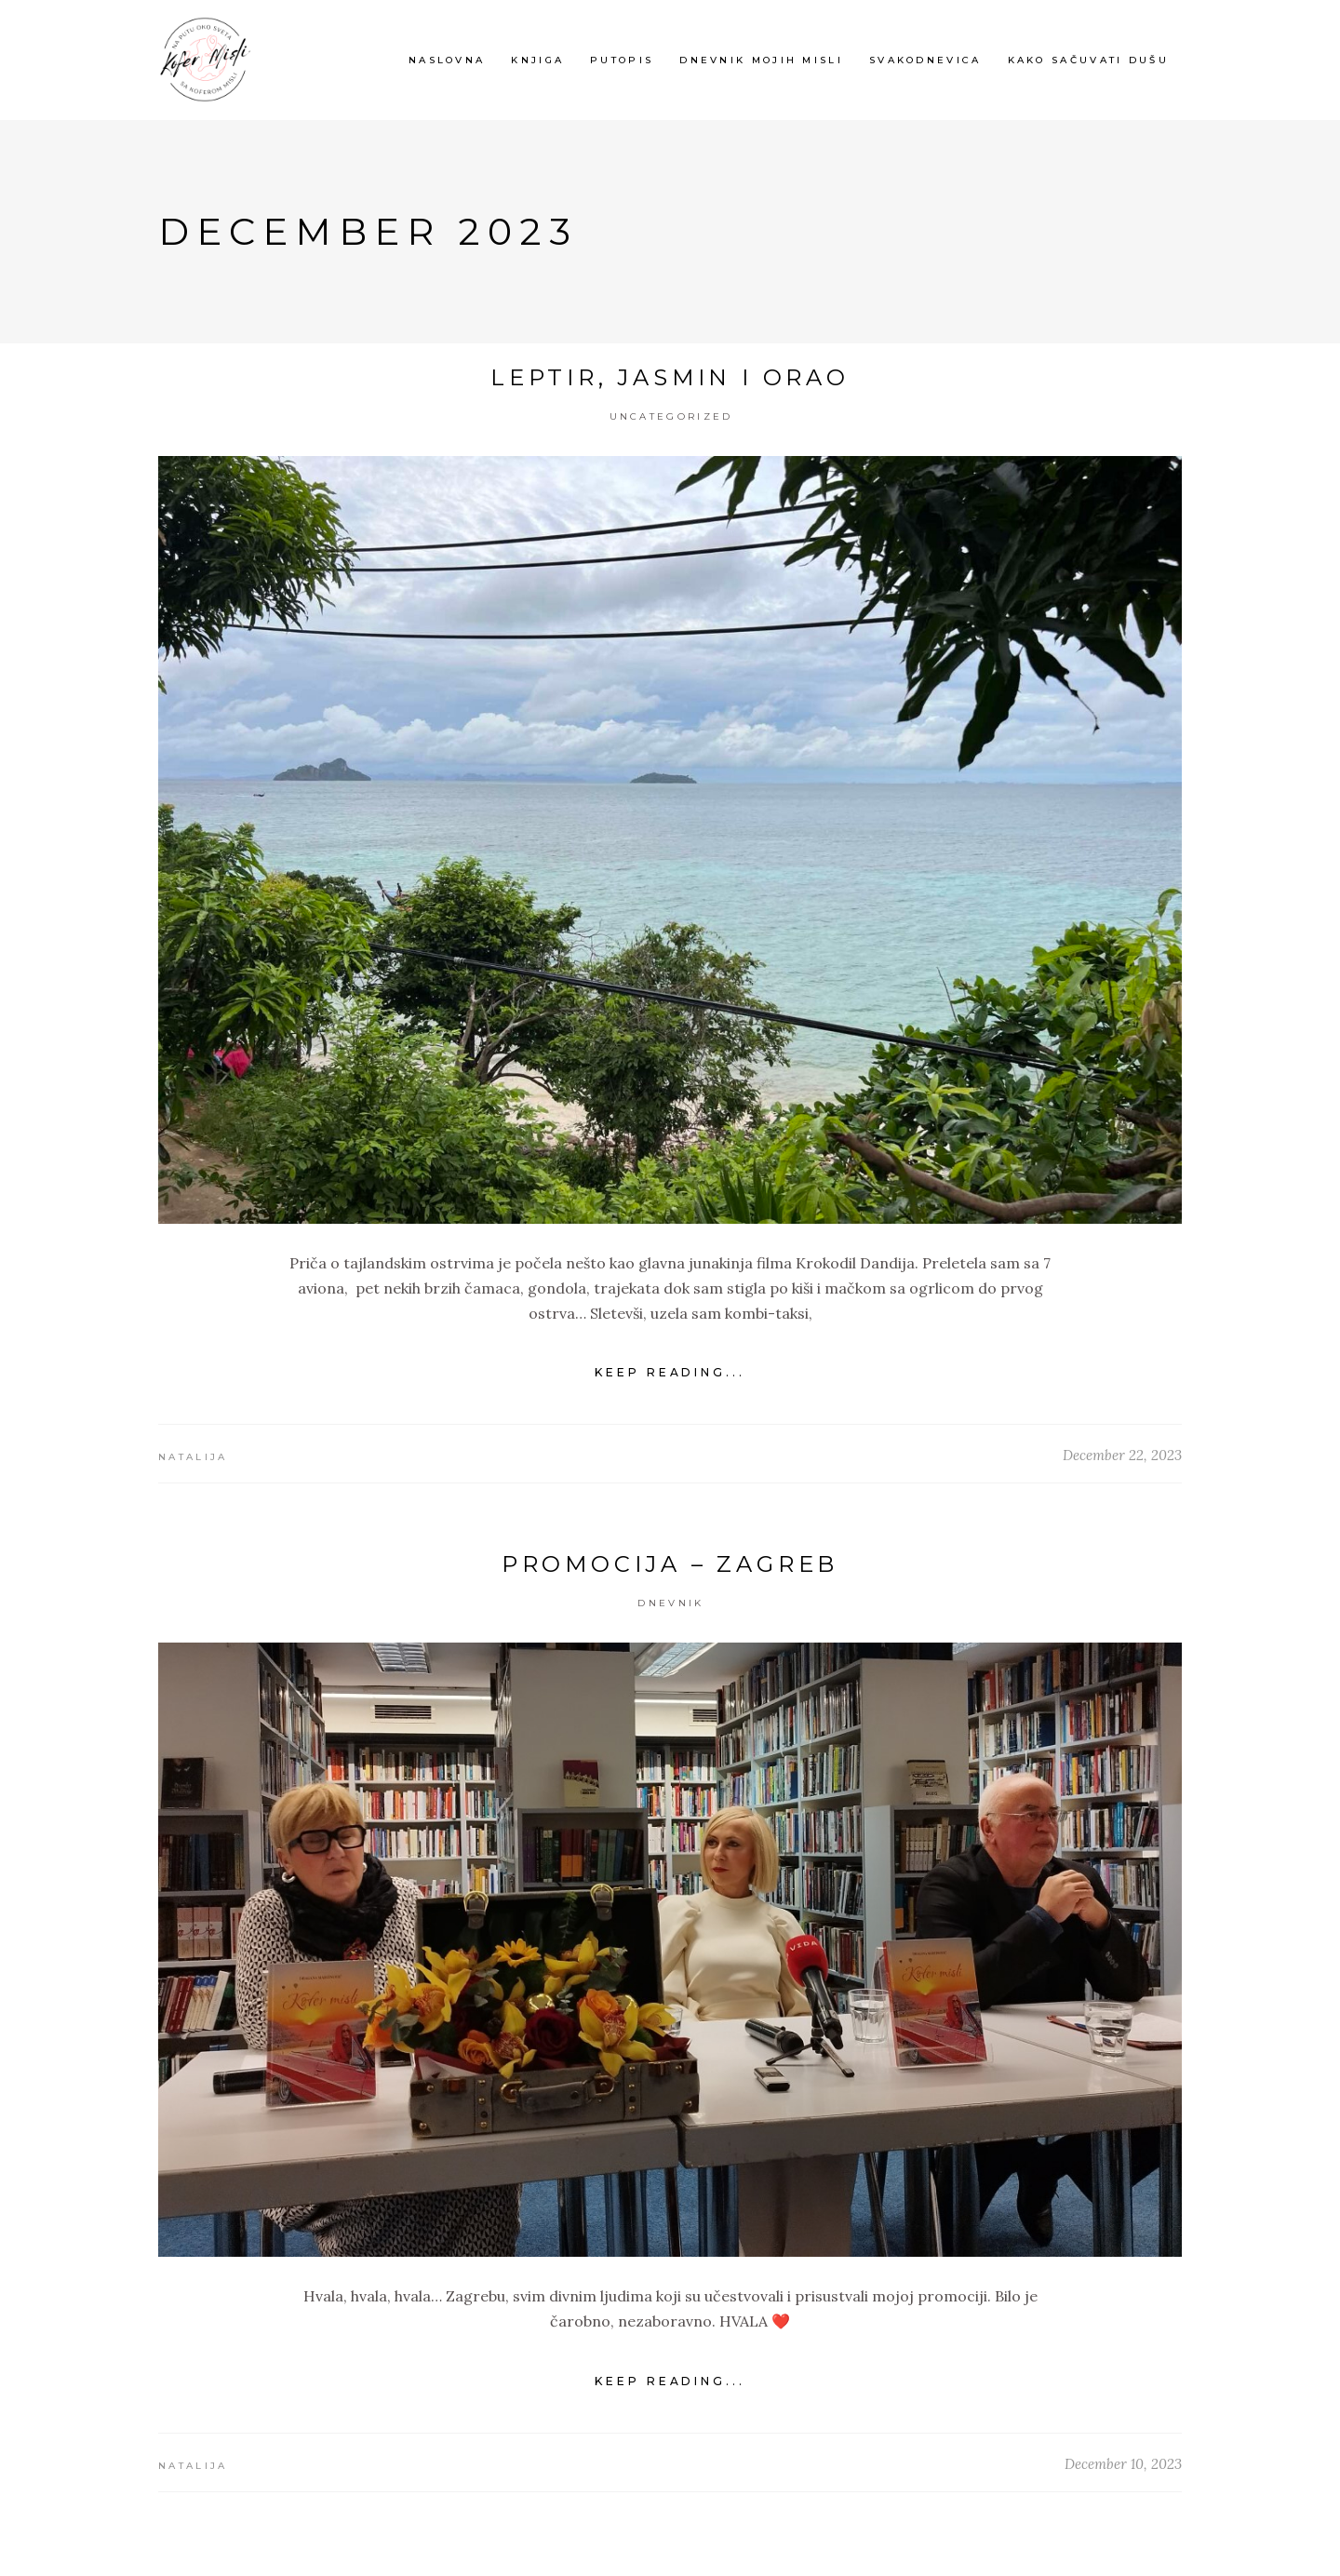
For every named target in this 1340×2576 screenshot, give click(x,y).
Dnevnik (670, 1603)
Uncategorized (671, 416)
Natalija (192, 1457)
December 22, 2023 (1122, 1455)
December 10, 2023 (1123, 2464)
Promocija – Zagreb (670, 1563)
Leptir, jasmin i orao (670, 377)
